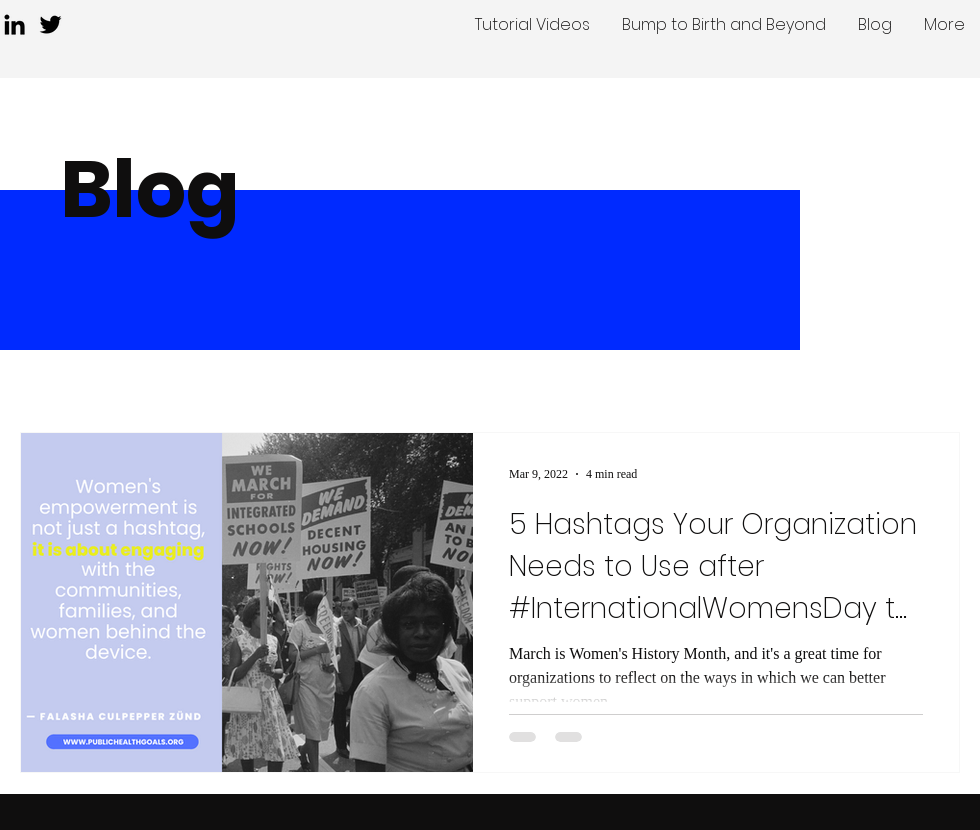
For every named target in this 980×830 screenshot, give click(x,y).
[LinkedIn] (14, 24)
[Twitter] (50, 24)
